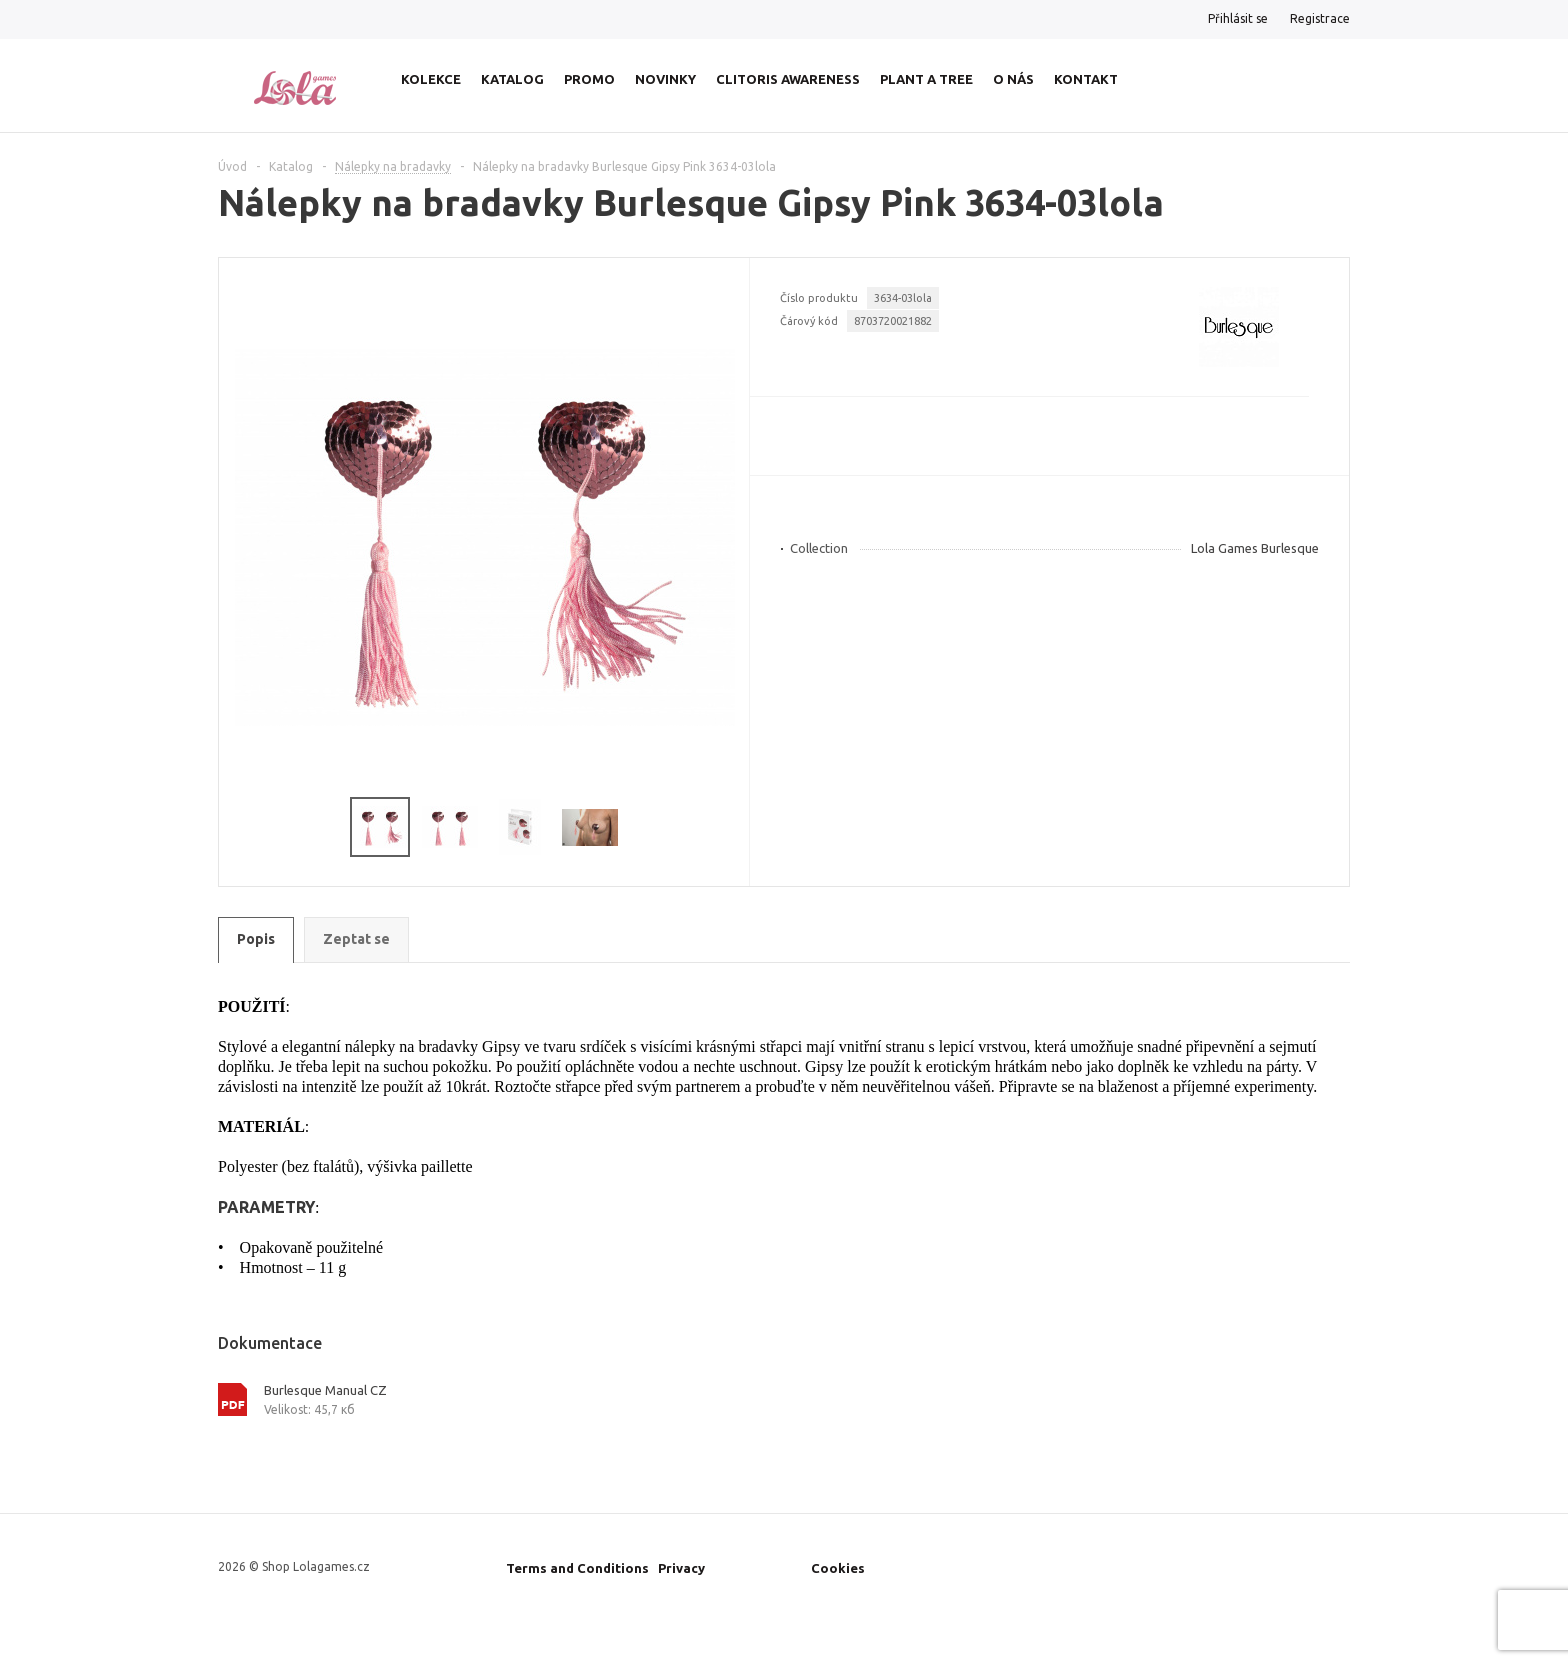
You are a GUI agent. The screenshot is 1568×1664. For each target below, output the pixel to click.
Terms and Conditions (577, 1568)
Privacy (681, 1568)
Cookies (838, 1568)
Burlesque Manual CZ (325, 1390)
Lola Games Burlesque (1255, 548)
